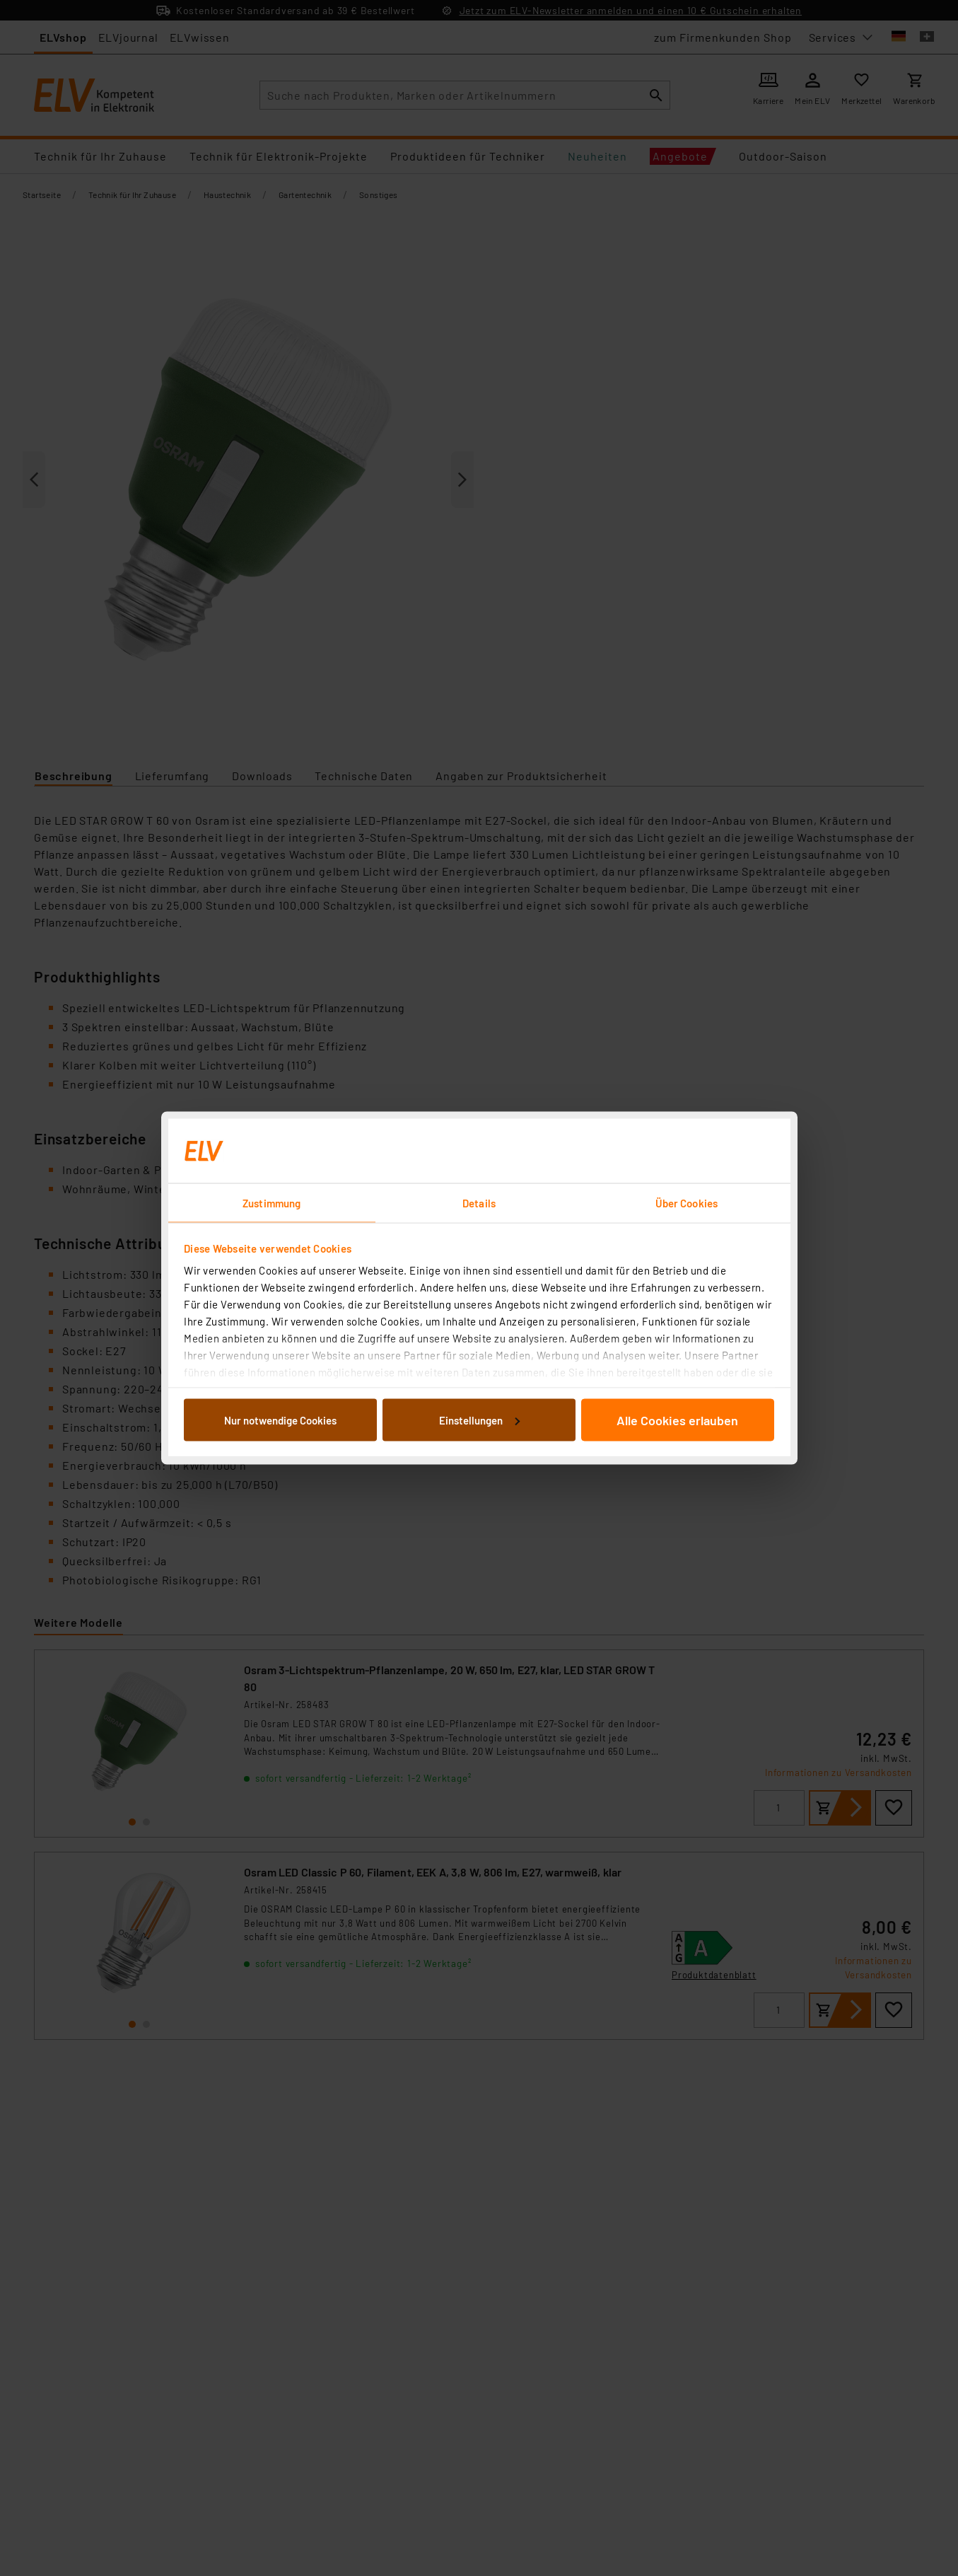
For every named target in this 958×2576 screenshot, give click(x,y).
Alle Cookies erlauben (677, 1419)
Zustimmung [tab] (271, 1203)
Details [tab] (479, 1203)
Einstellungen (479, 1419)
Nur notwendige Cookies (280, 1419)
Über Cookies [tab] (686, 1203)
